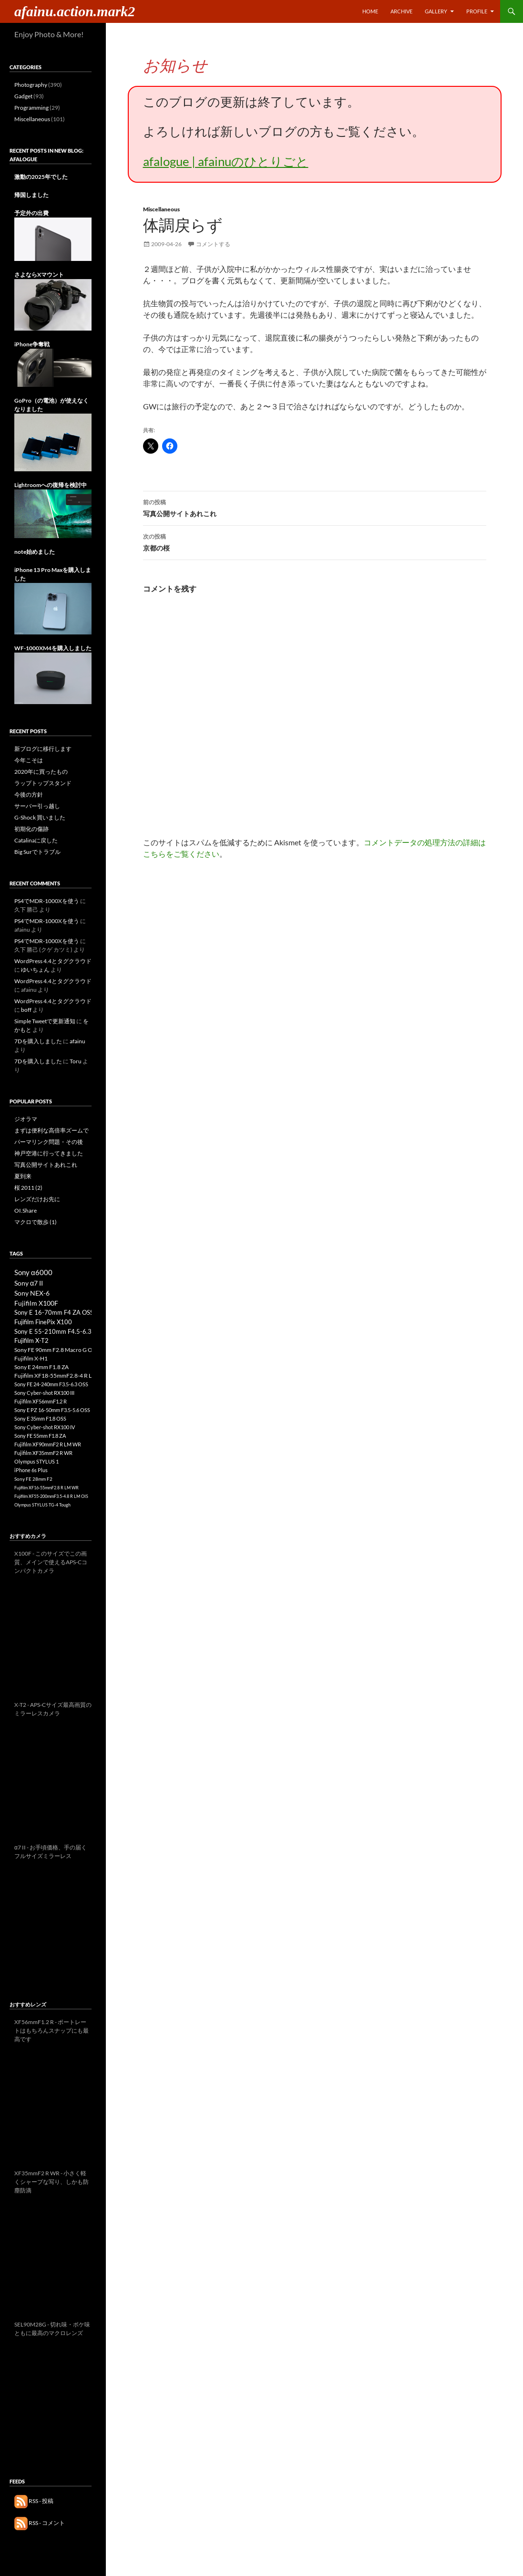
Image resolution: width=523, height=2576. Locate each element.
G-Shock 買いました (39, 817)
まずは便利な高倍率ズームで (51, 1130)
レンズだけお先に (37, 1199)
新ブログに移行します (43, 748)
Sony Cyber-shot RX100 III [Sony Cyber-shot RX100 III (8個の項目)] (44, 1393)
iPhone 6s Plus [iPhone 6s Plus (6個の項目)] (31, 1470)
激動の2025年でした (41, 176)
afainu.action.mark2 (74, 11)
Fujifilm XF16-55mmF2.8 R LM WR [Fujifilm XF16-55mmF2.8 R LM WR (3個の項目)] (46, 1487)
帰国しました (31, 194)
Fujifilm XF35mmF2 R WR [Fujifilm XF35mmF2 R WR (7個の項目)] (43, 1453)
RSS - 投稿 (33, 2500)
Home (370, 11)
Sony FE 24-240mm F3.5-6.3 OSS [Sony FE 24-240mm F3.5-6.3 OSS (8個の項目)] (51, 1384)
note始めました (34, 551)
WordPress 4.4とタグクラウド (53, 961)
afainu (77, 1041)
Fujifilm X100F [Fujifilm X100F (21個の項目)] (36, 1303)
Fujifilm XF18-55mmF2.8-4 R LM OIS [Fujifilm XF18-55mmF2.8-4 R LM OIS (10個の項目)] (60, 1375)
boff (26, 1009)
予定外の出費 (31, 213)
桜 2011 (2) (28, 1187)
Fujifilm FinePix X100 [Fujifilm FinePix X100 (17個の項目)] (43, 1322)
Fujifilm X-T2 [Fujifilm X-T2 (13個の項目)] (31, 1340)
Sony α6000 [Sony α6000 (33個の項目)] (33, 1272)
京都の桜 (314, 541)
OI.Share (25, 1210)
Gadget (23, 96)
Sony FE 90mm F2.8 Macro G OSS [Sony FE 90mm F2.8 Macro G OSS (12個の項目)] (56, 1349)
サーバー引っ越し (37, 806)
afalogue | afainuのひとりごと (225, 161)
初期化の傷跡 (31, 828)
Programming (31, 107)
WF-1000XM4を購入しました (53, 648)
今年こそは (28, 760)
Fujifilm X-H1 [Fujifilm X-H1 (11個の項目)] (31, 1358)
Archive (401, 11)
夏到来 (22, 1176)
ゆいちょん (35, 969)
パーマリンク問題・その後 (48, 1141)
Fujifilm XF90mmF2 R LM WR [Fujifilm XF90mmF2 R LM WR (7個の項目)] (47, 1444)
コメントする (213, 244)
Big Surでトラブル (37, 851)
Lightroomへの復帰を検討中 (50, 484)
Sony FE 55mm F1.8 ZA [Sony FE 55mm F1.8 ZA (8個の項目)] (40, 1436)
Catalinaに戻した (36, 840)
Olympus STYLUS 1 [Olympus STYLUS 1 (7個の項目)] (36, 1461)
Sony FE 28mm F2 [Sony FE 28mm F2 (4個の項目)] (33, 1479)
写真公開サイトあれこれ (314, 507)
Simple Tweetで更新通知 (44, 1021)
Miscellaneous (161, 209)
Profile (476, 11)
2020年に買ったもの (41, 771)
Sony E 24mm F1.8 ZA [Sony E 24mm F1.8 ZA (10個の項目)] (41, 1367)
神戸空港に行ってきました (48, 1153)
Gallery (436, 11)
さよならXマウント (39, 274)
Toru (76, 1061)
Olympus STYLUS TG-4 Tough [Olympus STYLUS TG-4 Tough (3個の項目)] (42, 1504)
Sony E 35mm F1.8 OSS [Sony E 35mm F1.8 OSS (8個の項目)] (40, 1418)
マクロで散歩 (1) (35, 1222)
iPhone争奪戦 (32, 344)
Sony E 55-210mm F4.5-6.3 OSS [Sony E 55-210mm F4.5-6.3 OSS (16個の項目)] (59, 1331)
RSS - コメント (39, 2522)
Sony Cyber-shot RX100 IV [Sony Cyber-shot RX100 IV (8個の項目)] (44, 1427)
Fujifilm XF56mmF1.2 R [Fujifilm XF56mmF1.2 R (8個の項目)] (40, 1401)
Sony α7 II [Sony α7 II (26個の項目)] (28, 1283)
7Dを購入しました (38, 1041)
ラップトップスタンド (43, 783)
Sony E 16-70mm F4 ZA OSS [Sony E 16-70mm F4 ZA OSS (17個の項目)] (53, 1312)
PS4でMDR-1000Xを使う (46, 900)
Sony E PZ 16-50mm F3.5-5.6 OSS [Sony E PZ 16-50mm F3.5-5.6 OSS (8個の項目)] (52, 1410)
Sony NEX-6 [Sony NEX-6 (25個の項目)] (32, 1293)
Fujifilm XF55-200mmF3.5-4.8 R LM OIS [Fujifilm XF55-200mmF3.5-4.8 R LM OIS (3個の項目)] (51, 1496)
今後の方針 (28, 794)
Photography (30, 84)
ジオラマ (25, 1118)
